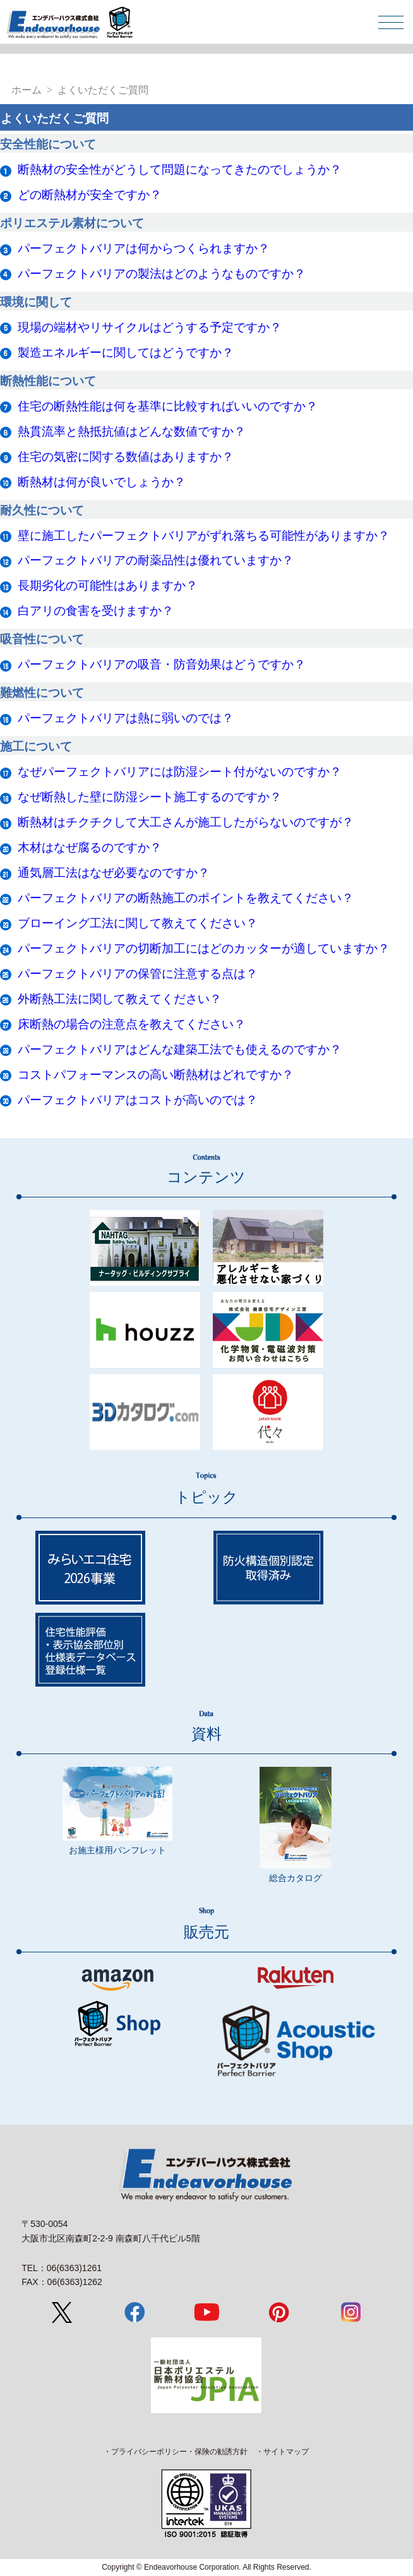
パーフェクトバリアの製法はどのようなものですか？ (162, 273)
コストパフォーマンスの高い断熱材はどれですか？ (156, 1074)
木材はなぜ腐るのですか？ (90, 847)
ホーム (26, 90)
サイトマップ (286, 2451)
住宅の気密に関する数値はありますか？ (126, 456)
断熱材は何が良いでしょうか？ (102, 482)
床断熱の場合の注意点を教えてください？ (132, 1024)
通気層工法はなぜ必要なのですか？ (114, 872)
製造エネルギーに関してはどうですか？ (126, 352)
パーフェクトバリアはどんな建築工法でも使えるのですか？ (180, 1049)
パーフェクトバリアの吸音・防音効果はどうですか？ (162, 664)
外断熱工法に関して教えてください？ (120, 999)
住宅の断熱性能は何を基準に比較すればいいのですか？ (168, 406)
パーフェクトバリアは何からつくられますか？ (144, 248)
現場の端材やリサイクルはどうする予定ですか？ (150, 327)
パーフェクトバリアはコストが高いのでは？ (138, 1100)
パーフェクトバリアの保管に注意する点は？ (138, 973)
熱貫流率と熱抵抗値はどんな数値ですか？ (132, 431)
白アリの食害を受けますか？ (96, 610)
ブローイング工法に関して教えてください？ (138, 923)
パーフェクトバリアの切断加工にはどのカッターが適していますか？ (204, 948)
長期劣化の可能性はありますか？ (108, 585)
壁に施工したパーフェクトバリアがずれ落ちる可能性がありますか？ (204, 535)
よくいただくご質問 (102, 90)
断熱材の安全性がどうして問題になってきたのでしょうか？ (180, 169)
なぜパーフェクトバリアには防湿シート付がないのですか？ (180, 771)
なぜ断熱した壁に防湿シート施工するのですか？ (150, 797)
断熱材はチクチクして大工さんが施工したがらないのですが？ (186, 822)
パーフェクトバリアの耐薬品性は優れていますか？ (156, 560)
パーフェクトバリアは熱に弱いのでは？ (126, 718)
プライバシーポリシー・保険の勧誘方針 (179, 2451)
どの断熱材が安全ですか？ (90, 194)
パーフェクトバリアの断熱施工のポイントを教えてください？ (186, 898)
